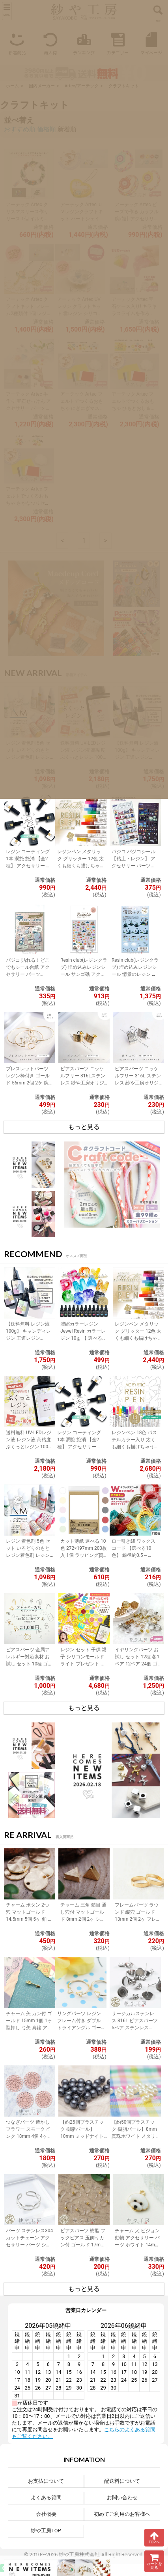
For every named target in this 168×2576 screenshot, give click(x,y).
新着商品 (17, 43)
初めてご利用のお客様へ (122, 2514)
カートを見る (154, 2561)
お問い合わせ (122, 2497)
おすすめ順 (19, 129)
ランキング (84, 43)
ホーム (12, 86)
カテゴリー (117, 43)
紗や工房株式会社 (79, 2555)
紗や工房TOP (46, 2531)
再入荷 (50, 43)
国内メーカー (42, 86)
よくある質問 (46, 2497)
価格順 (46, 129)
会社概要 (46, 2514)
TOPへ (154, 2537)
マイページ (151, 43)
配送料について (122, 2481)
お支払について (46, 2481)
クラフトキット (123, 86)
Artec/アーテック (82, 86)
